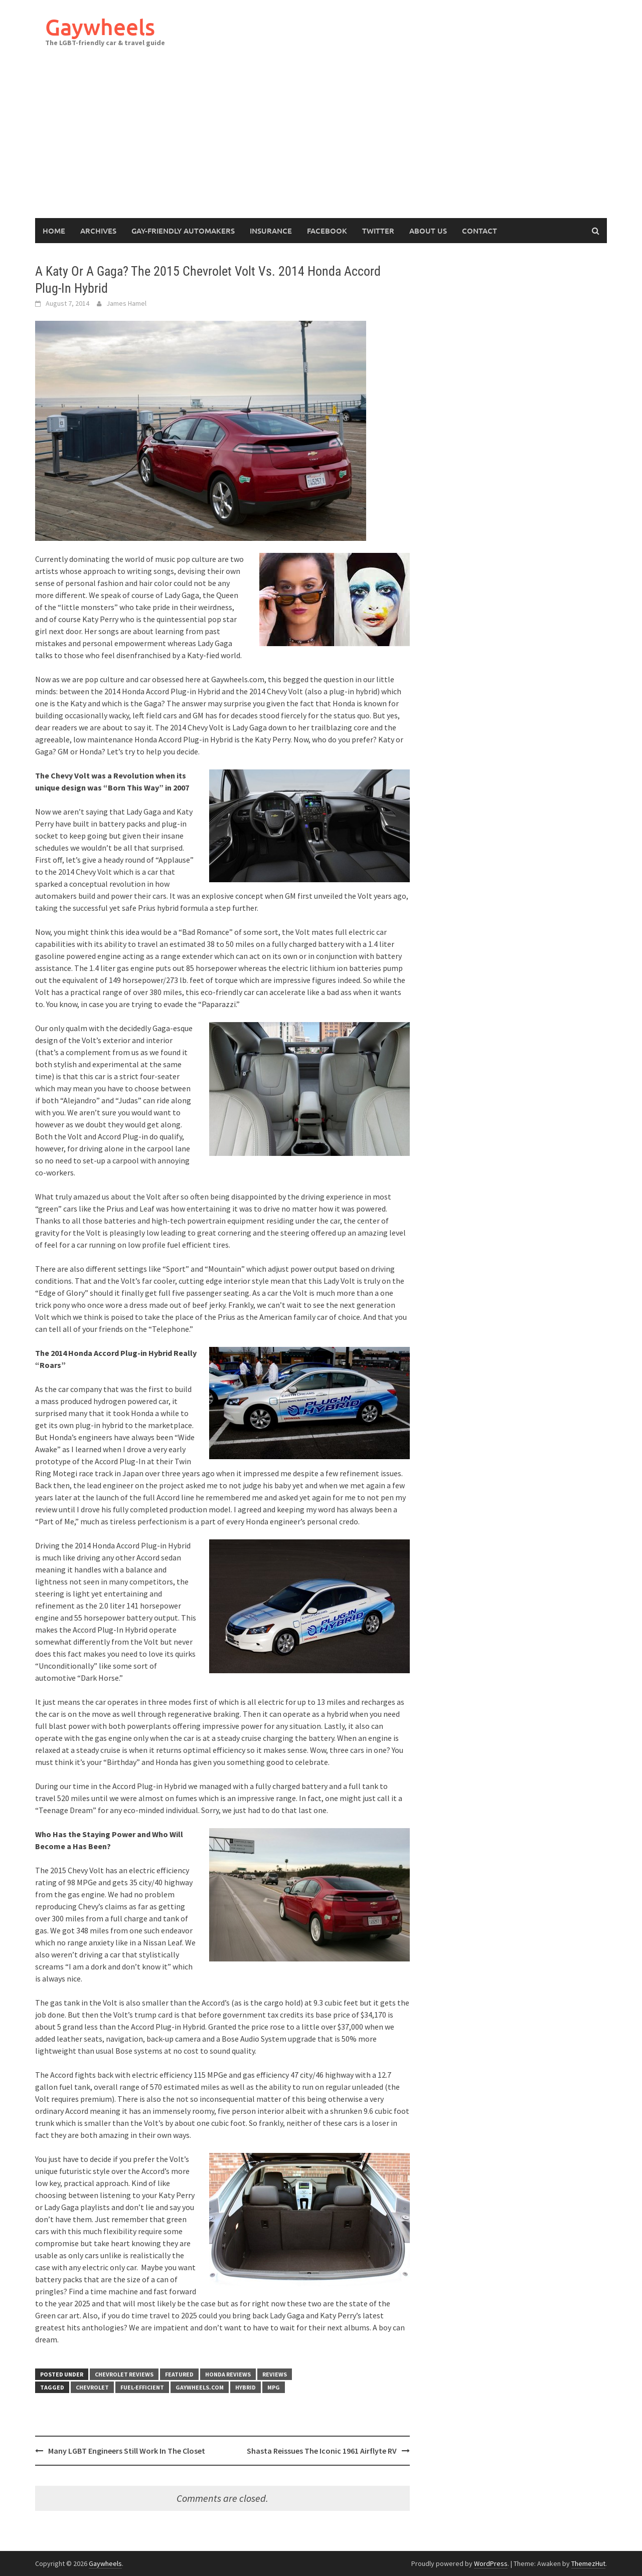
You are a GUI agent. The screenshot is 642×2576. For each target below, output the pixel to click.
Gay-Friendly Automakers (183, 231)
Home (54, 231)
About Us (428, 231)
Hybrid (245, 2387)
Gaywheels (100, 27)
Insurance (271, 231)
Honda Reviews (228, 2374)
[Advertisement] (321, 143)
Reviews (274, 2374)
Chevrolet (92, 2387)
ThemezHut (588, 2563)
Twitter (378, 231)
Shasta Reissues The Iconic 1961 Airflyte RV (322, 2451)
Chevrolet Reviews (124, 2374)
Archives (98, 231)
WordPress (491, 2563)
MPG (273, 2387)
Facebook (327, 231)
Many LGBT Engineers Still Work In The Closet (126, 2451)
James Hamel (126, 303)
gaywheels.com (200, 2387)
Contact (479, 231)
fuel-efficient (142, 2387)
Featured (179, 2374)
